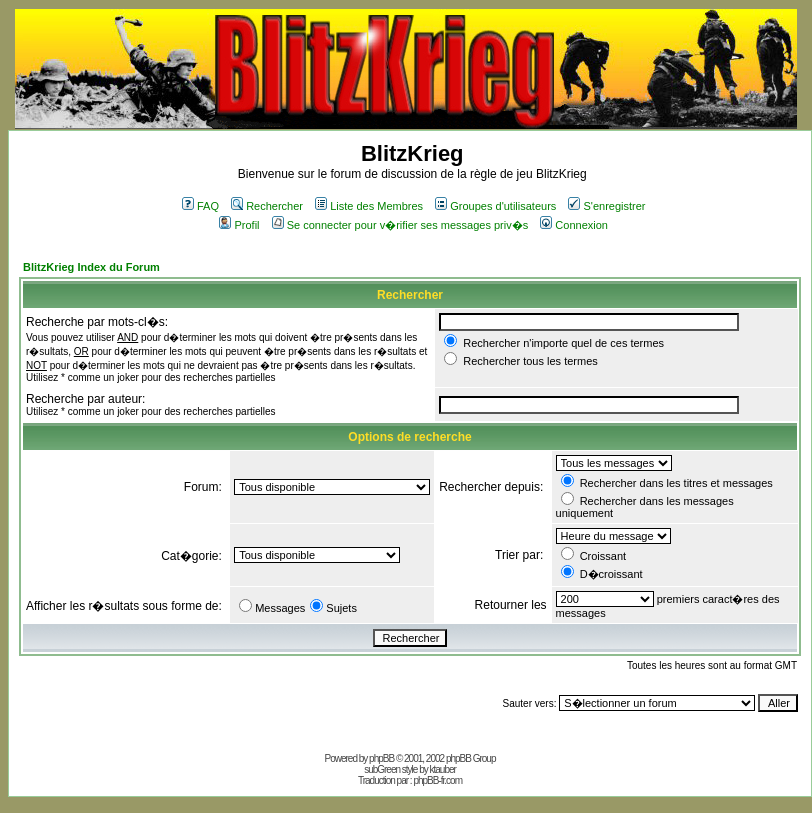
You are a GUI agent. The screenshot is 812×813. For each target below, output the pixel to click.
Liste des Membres (369, 206)
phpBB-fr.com (437, 780)
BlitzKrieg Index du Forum (91, 267)
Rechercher (267, 206)
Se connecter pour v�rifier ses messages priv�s (400, 225)
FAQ (200, 206)
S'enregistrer (606, 206)
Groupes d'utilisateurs (495, 206)
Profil (239, 225)
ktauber (443, 769)
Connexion (574, 225)
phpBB (381, 758)
